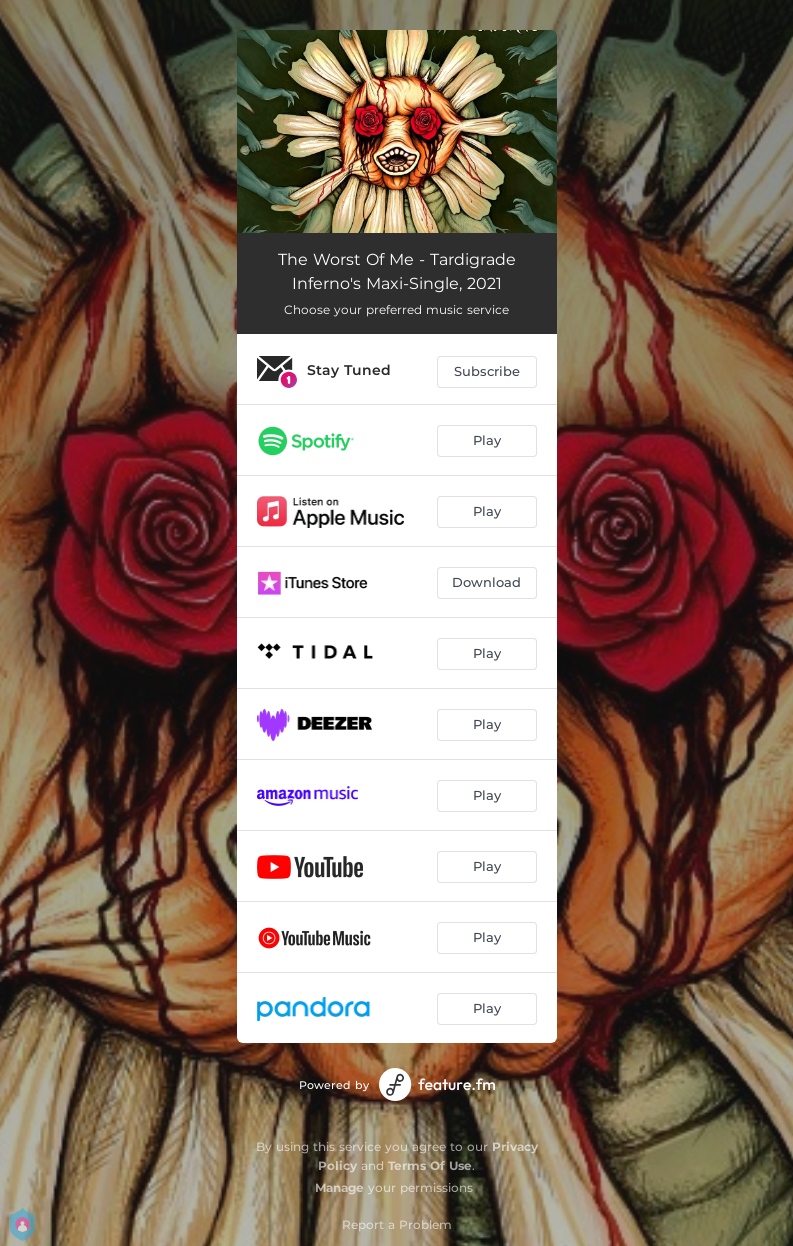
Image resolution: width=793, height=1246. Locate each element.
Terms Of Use (430, 1165)
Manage (339, 1187)
